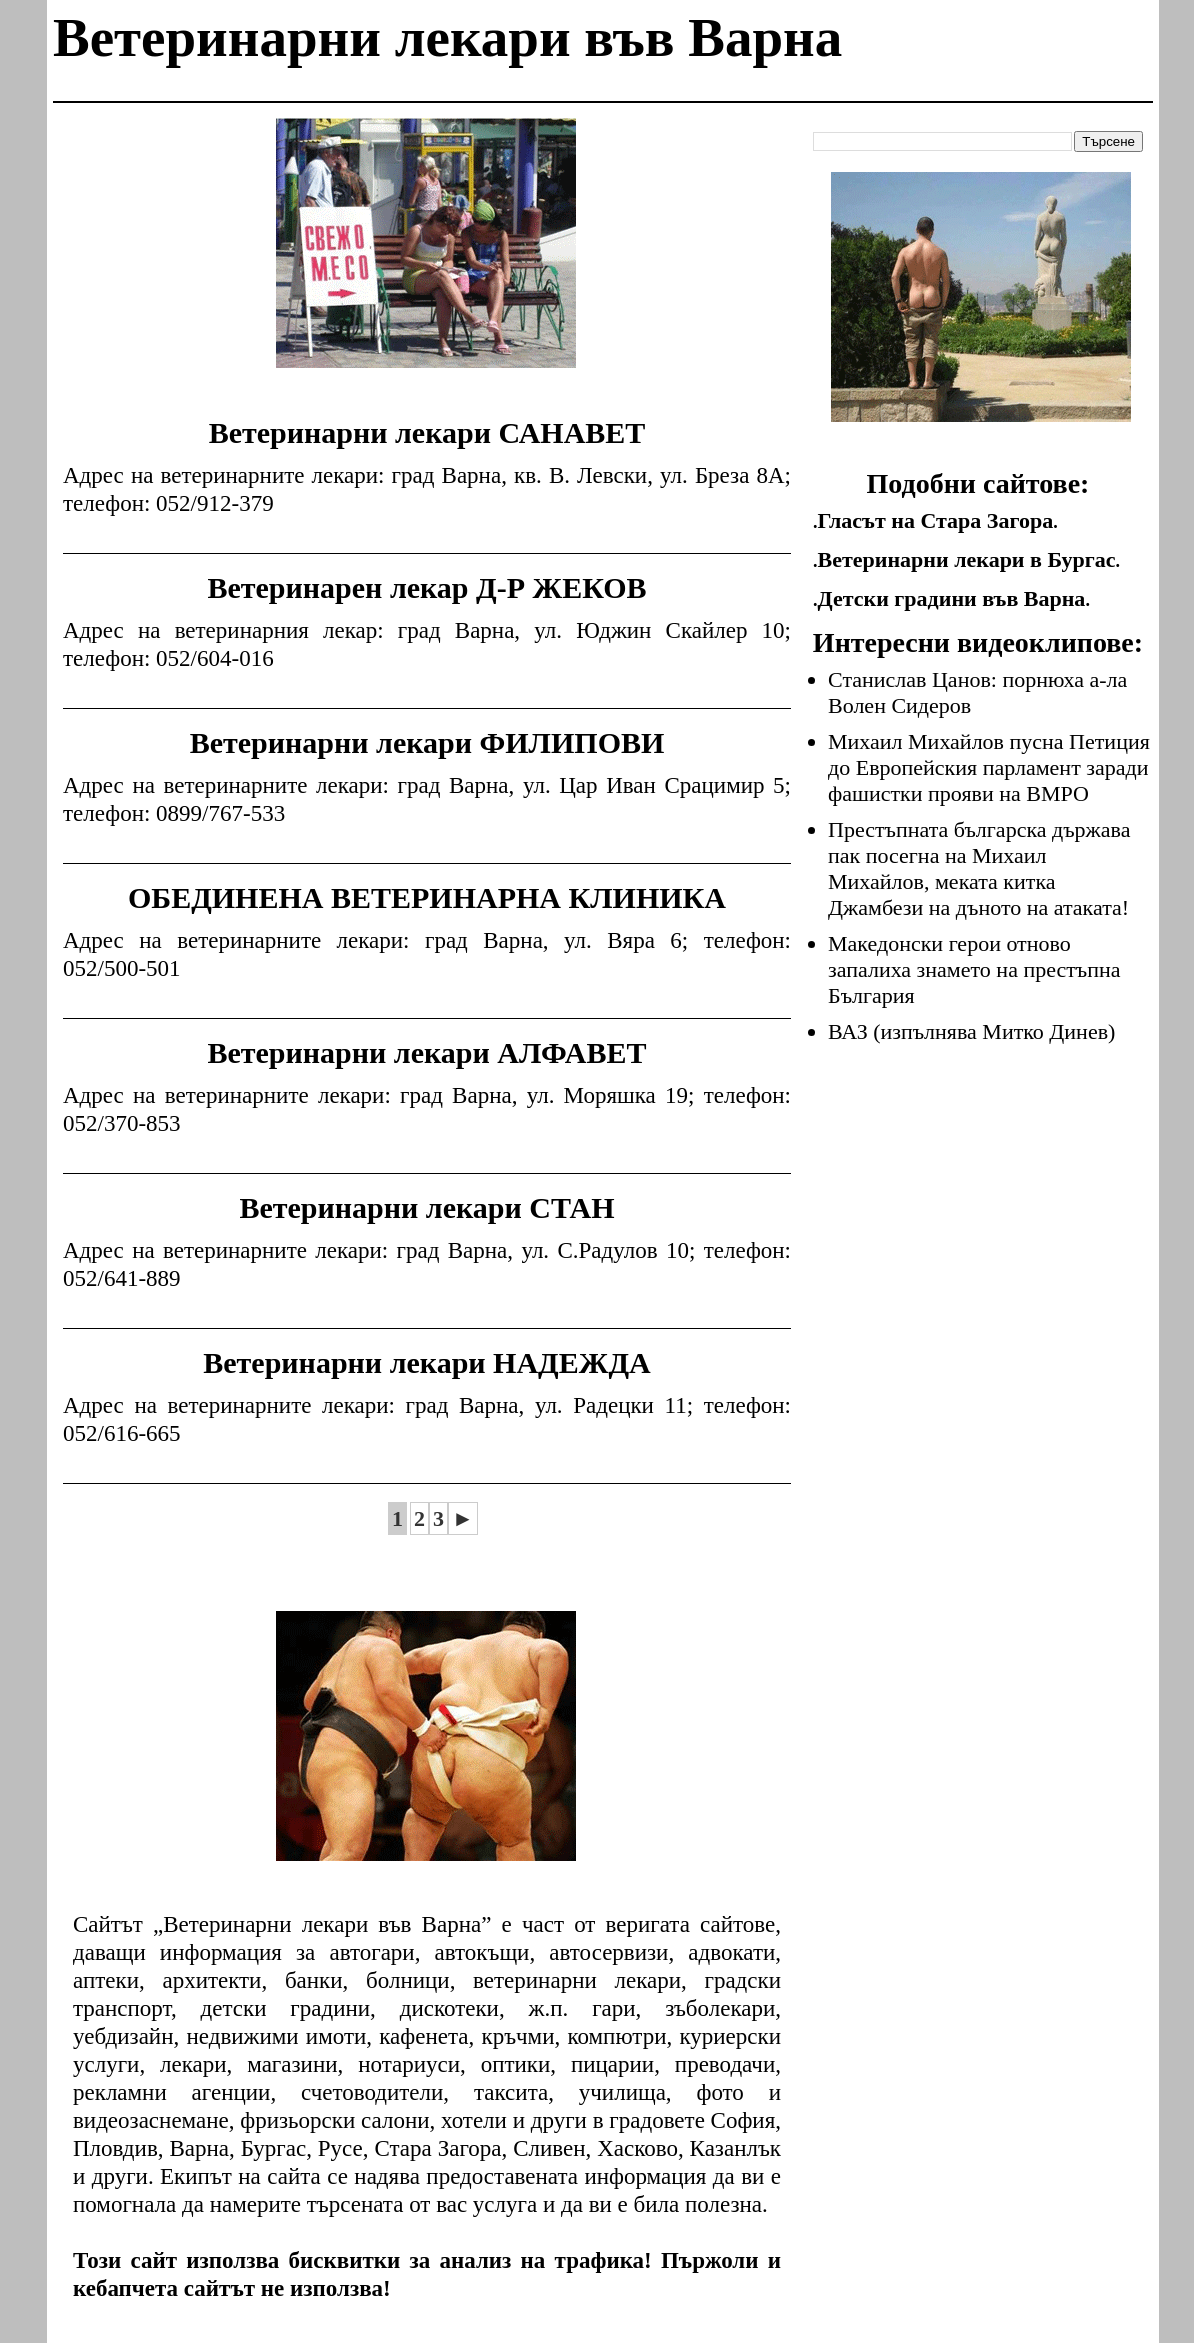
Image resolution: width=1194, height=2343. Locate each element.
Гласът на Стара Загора (936, 520)
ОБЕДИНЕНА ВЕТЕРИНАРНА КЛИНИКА (427, 897)
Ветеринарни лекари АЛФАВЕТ (426, 1052)
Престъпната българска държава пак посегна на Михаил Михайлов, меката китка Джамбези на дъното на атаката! (979, 868)
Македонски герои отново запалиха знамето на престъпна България (974, 969)
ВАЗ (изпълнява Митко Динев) (971, 1031)
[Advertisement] (426, 258)
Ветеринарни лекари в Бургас (967, 559)
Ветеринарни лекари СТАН (426, 1207)
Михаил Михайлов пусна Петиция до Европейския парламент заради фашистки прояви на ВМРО (989, 767)
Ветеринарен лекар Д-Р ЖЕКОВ (426, 587)
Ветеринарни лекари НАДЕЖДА (426, 1362)
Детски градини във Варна (952, 598)
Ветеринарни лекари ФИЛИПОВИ (427, 742)
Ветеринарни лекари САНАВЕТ (427, 432)
